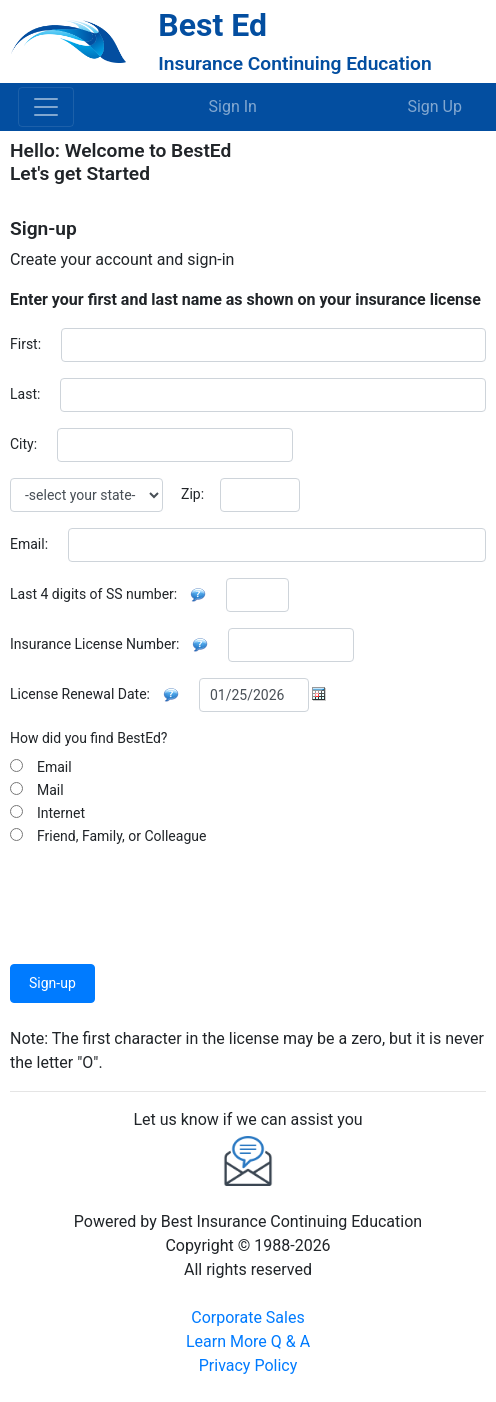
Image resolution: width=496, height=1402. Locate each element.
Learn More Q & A (248, 1341)
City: (23, 444)
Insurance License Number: (94, 644)
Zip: (192, 494)
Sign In (233, 106)
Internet (57, 813)
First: (25, 344)
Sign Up (434, 106)
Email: (29, 544)
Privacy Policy (248, 1365)
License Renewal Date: (80, 694)
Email (51, 767)
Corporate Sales (247, 1317)
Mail (47, 790)
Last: (25, 394)
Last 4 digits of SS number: (93, 594)
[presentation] (162, 898)
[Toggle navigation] (46, 107)
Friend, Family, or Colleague (118, 836)
